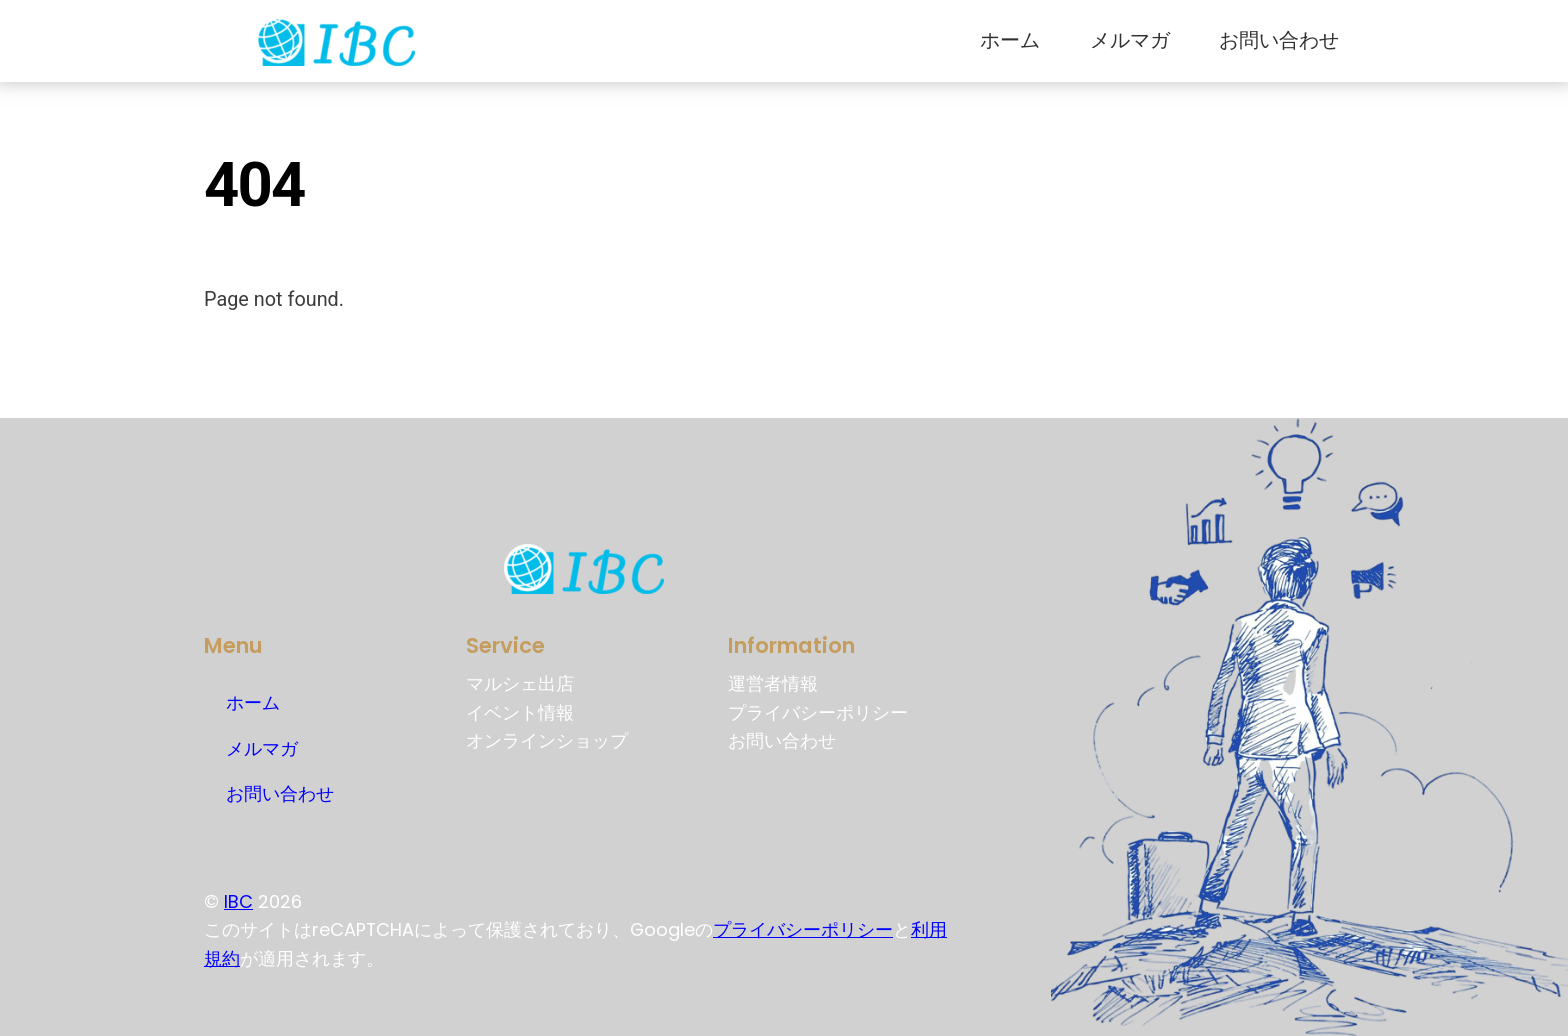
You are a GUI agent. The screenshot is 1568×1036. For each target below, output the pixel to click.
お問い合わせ (1279, 40)
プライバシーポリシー (803, 929)
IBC (238, 901)
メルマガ (1130, 40)
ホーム (1010, 40)
